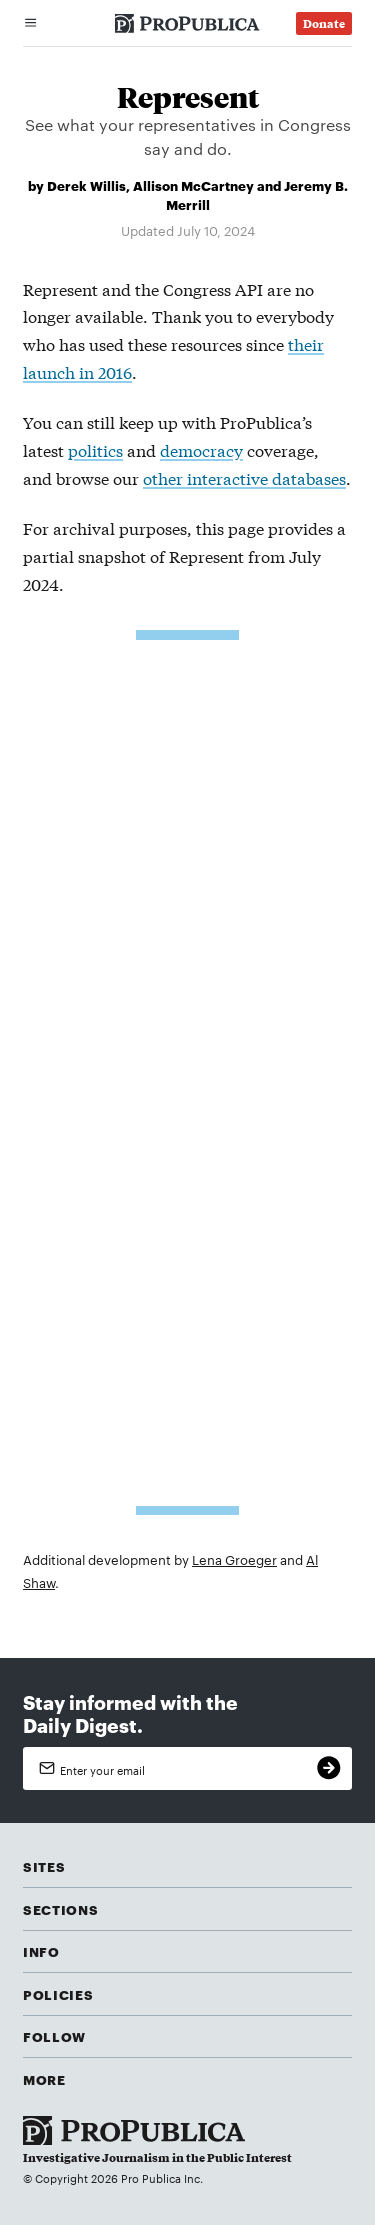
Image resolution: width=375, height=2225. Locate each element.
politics (95, 449)
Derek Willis (86, 185)
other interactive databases (244, 477)
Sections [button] (60, 1909)
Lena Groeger (234, 1559)
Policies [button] (58, 1994)
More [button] (44, 2079)
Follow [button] (54, 2036)
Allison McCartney (193, 185)
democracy (201, 449)
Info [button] (41, 1951)
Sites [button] (44, 1866)
